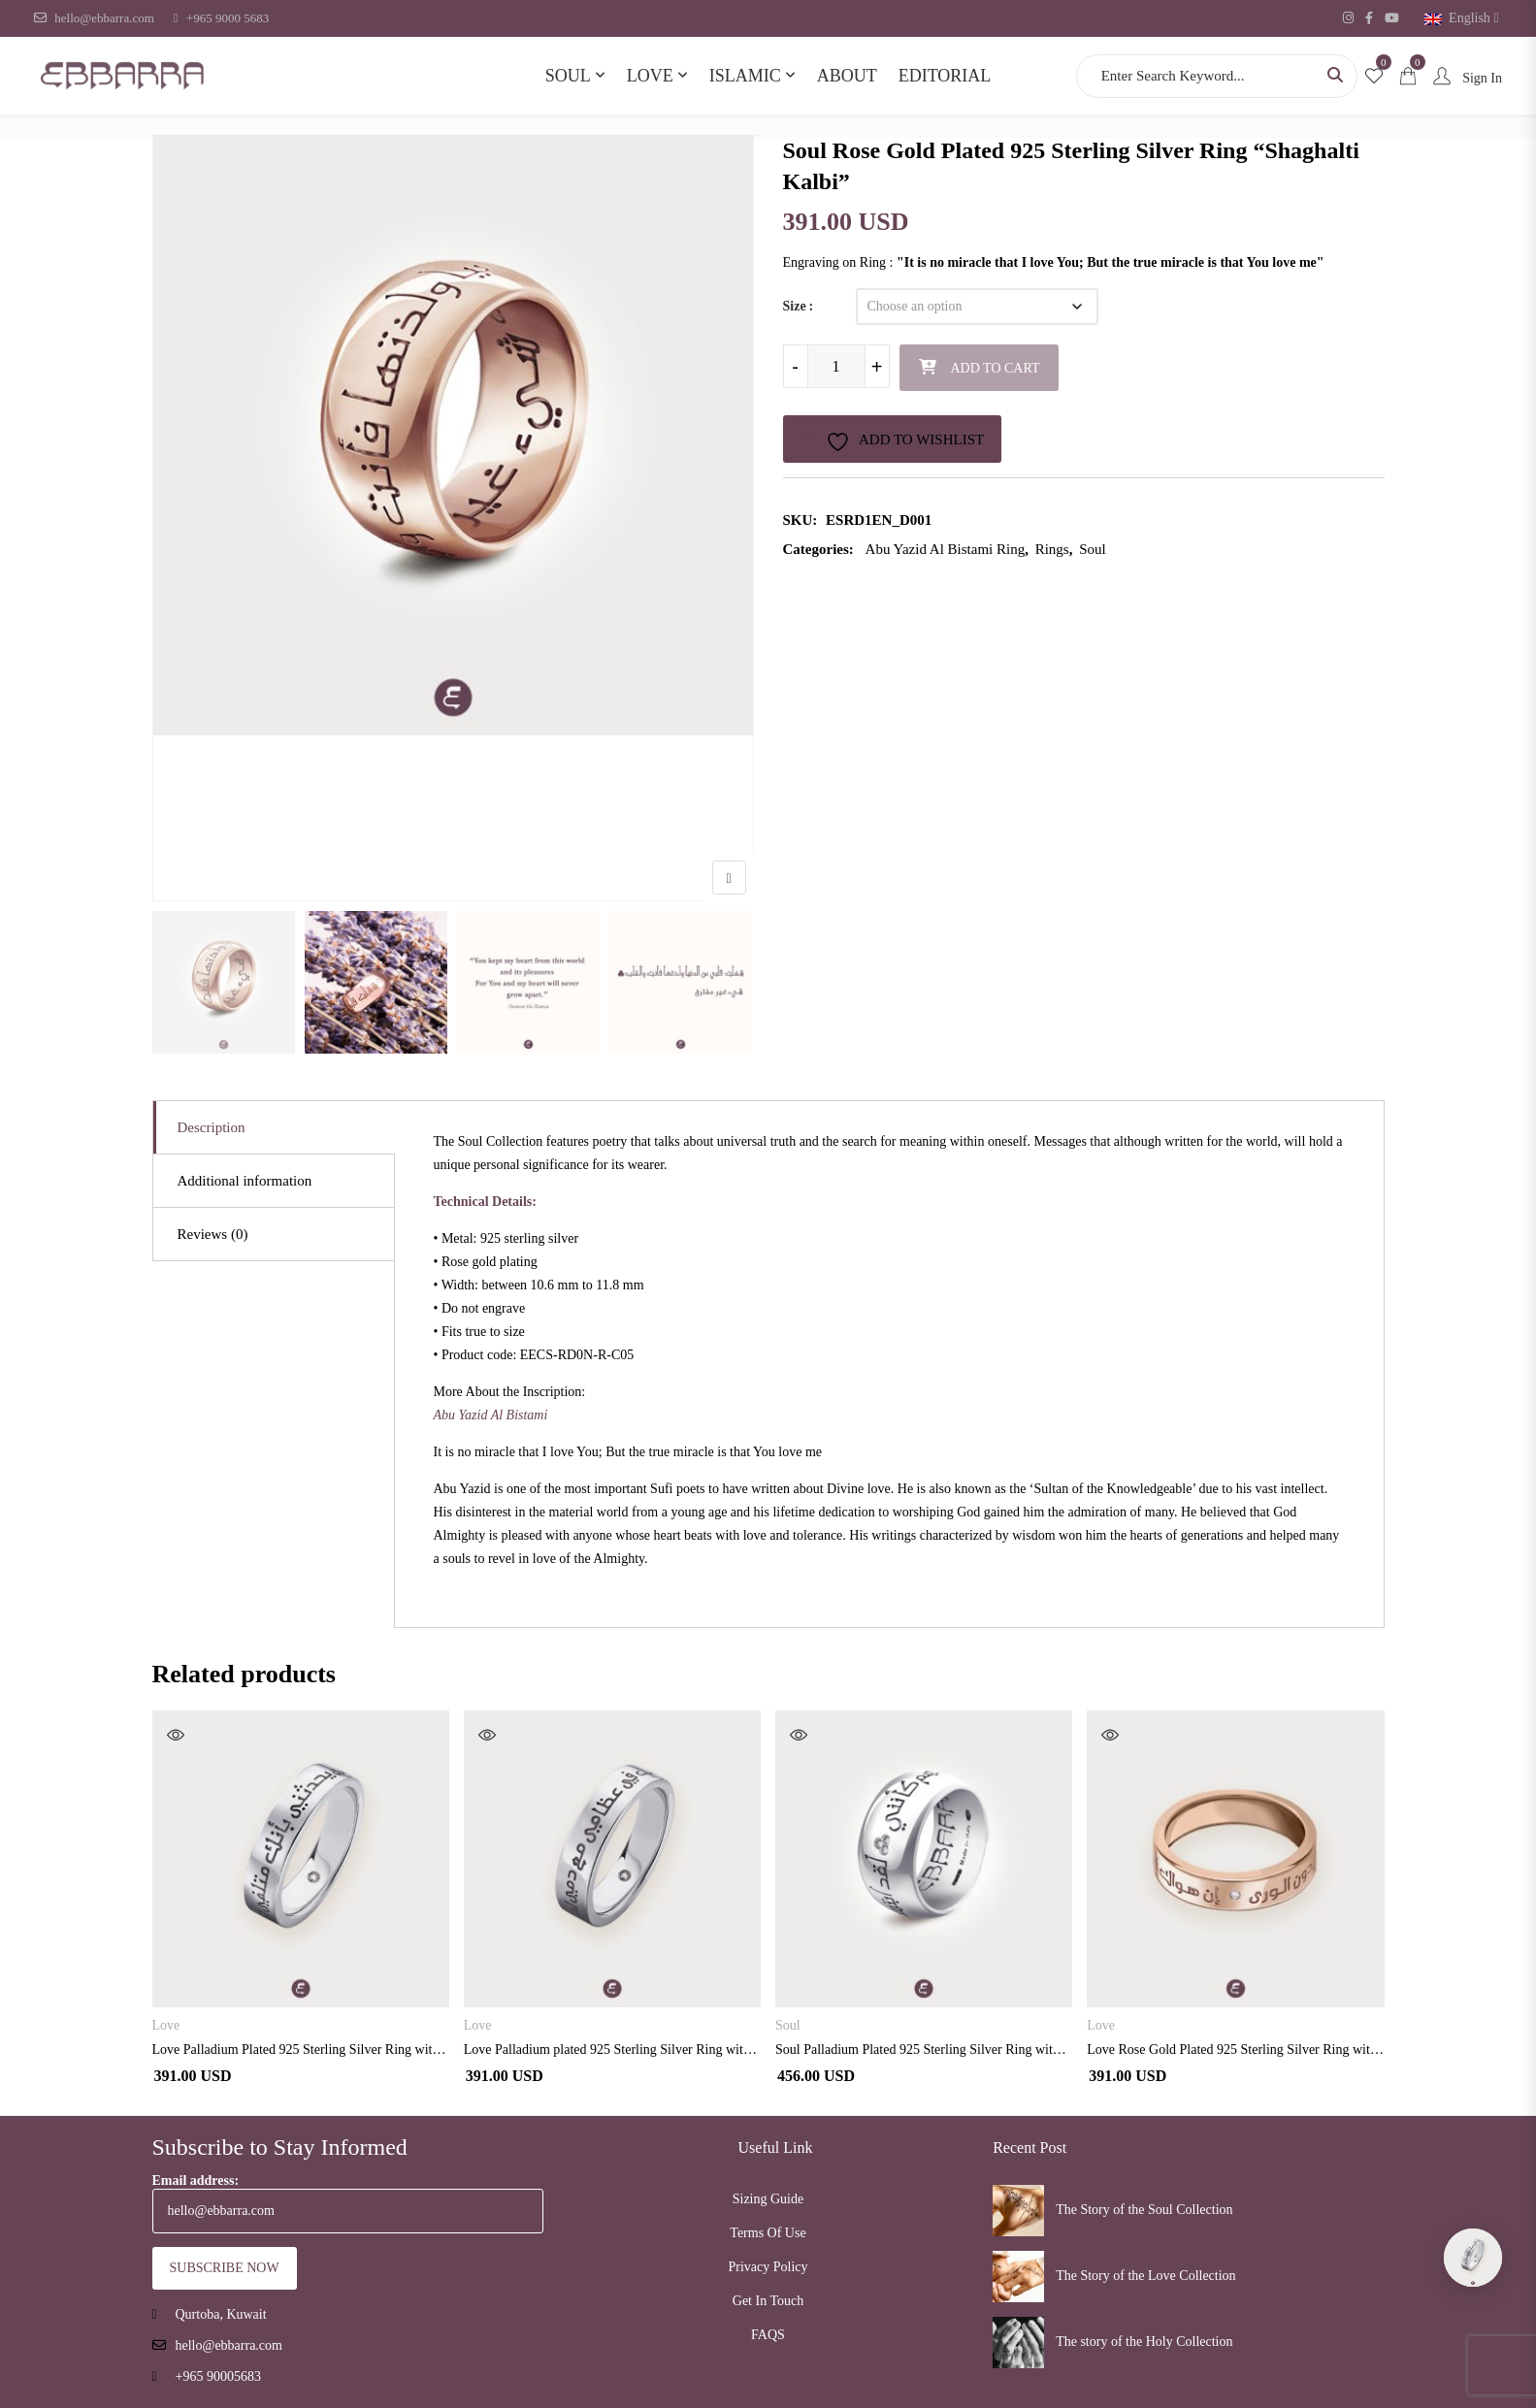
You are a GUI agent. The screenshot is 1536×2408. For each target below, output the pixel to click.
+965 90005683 (218, 2376)
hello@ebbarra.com (94, 18)
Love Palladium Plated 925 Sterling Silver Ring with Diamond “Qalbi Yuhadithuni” (300, 2049)
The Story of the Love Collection (1145, 2275)
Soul (568, 75)
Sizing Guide (768, 2199)
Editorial (945, 75)
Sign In (1463, 78)
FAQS (768, 2334)
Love (650, 75)
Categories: (818, 549)
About (847, 75)
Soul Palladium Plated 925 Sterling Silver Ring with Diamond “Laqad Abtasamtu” (923, 2049)
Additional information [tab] (245, 1180)
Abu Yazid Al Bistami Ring (946, 549)
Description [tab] (211, 1127)
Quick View (175, 1734)
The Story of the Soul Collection (1144, 2209)
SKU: (800, 520)
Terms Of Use (767, 2233)
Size (794, 306)
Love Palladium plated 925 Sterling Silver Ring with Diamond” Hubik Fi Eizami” (612, 2049)
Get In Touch (768, 2301)
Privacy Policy (767, 2267)
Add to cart (995, 368)
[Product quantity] (836, 366)
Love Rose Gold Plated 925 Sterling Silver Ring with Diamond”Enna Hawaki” (1235, 2049)
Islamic (745, 75)
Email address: (347, 2203)
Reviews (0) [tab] (213, 1234)
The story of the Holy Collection (1144, 2341)
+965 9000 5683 (221, 18)
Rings (1052, 549)
